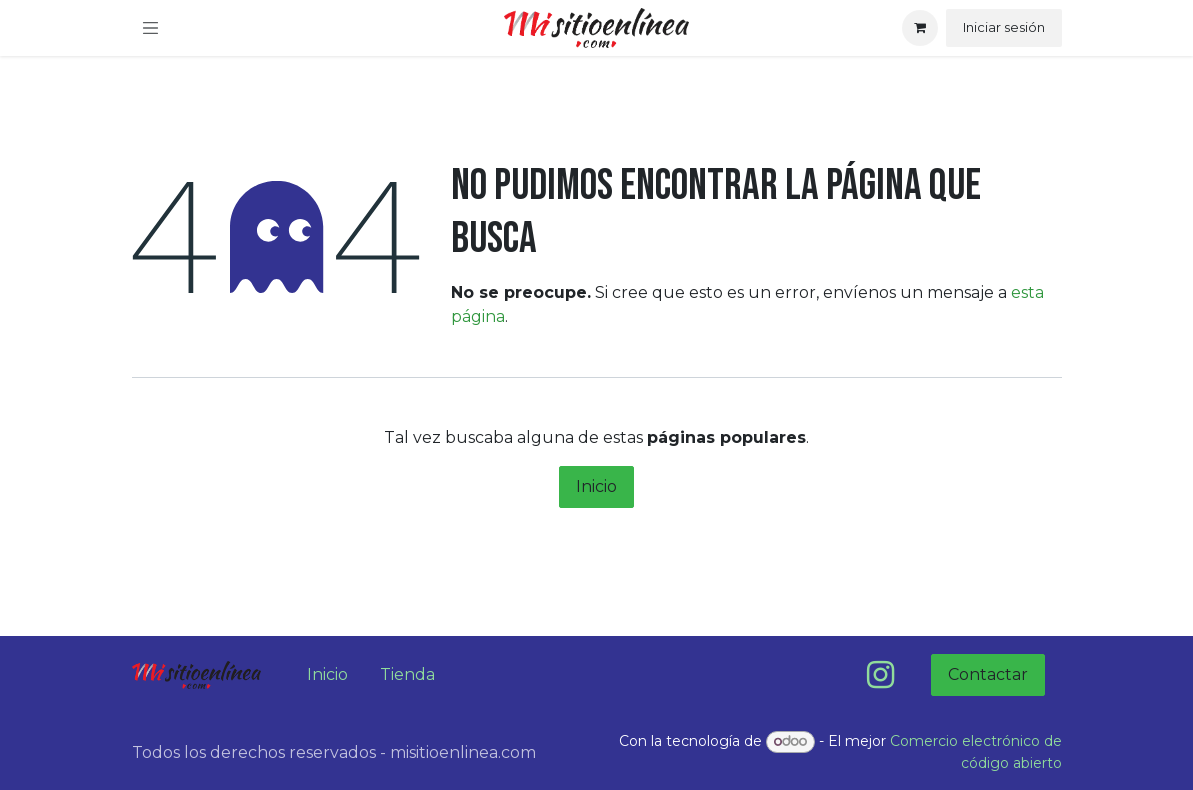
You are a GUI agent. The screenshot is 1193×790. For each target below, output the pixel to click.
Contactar (988, 674)
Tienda (407, 674)
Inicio (596, 486)
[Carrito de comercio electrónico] (920, 28)
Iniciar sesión (1004, 27)
